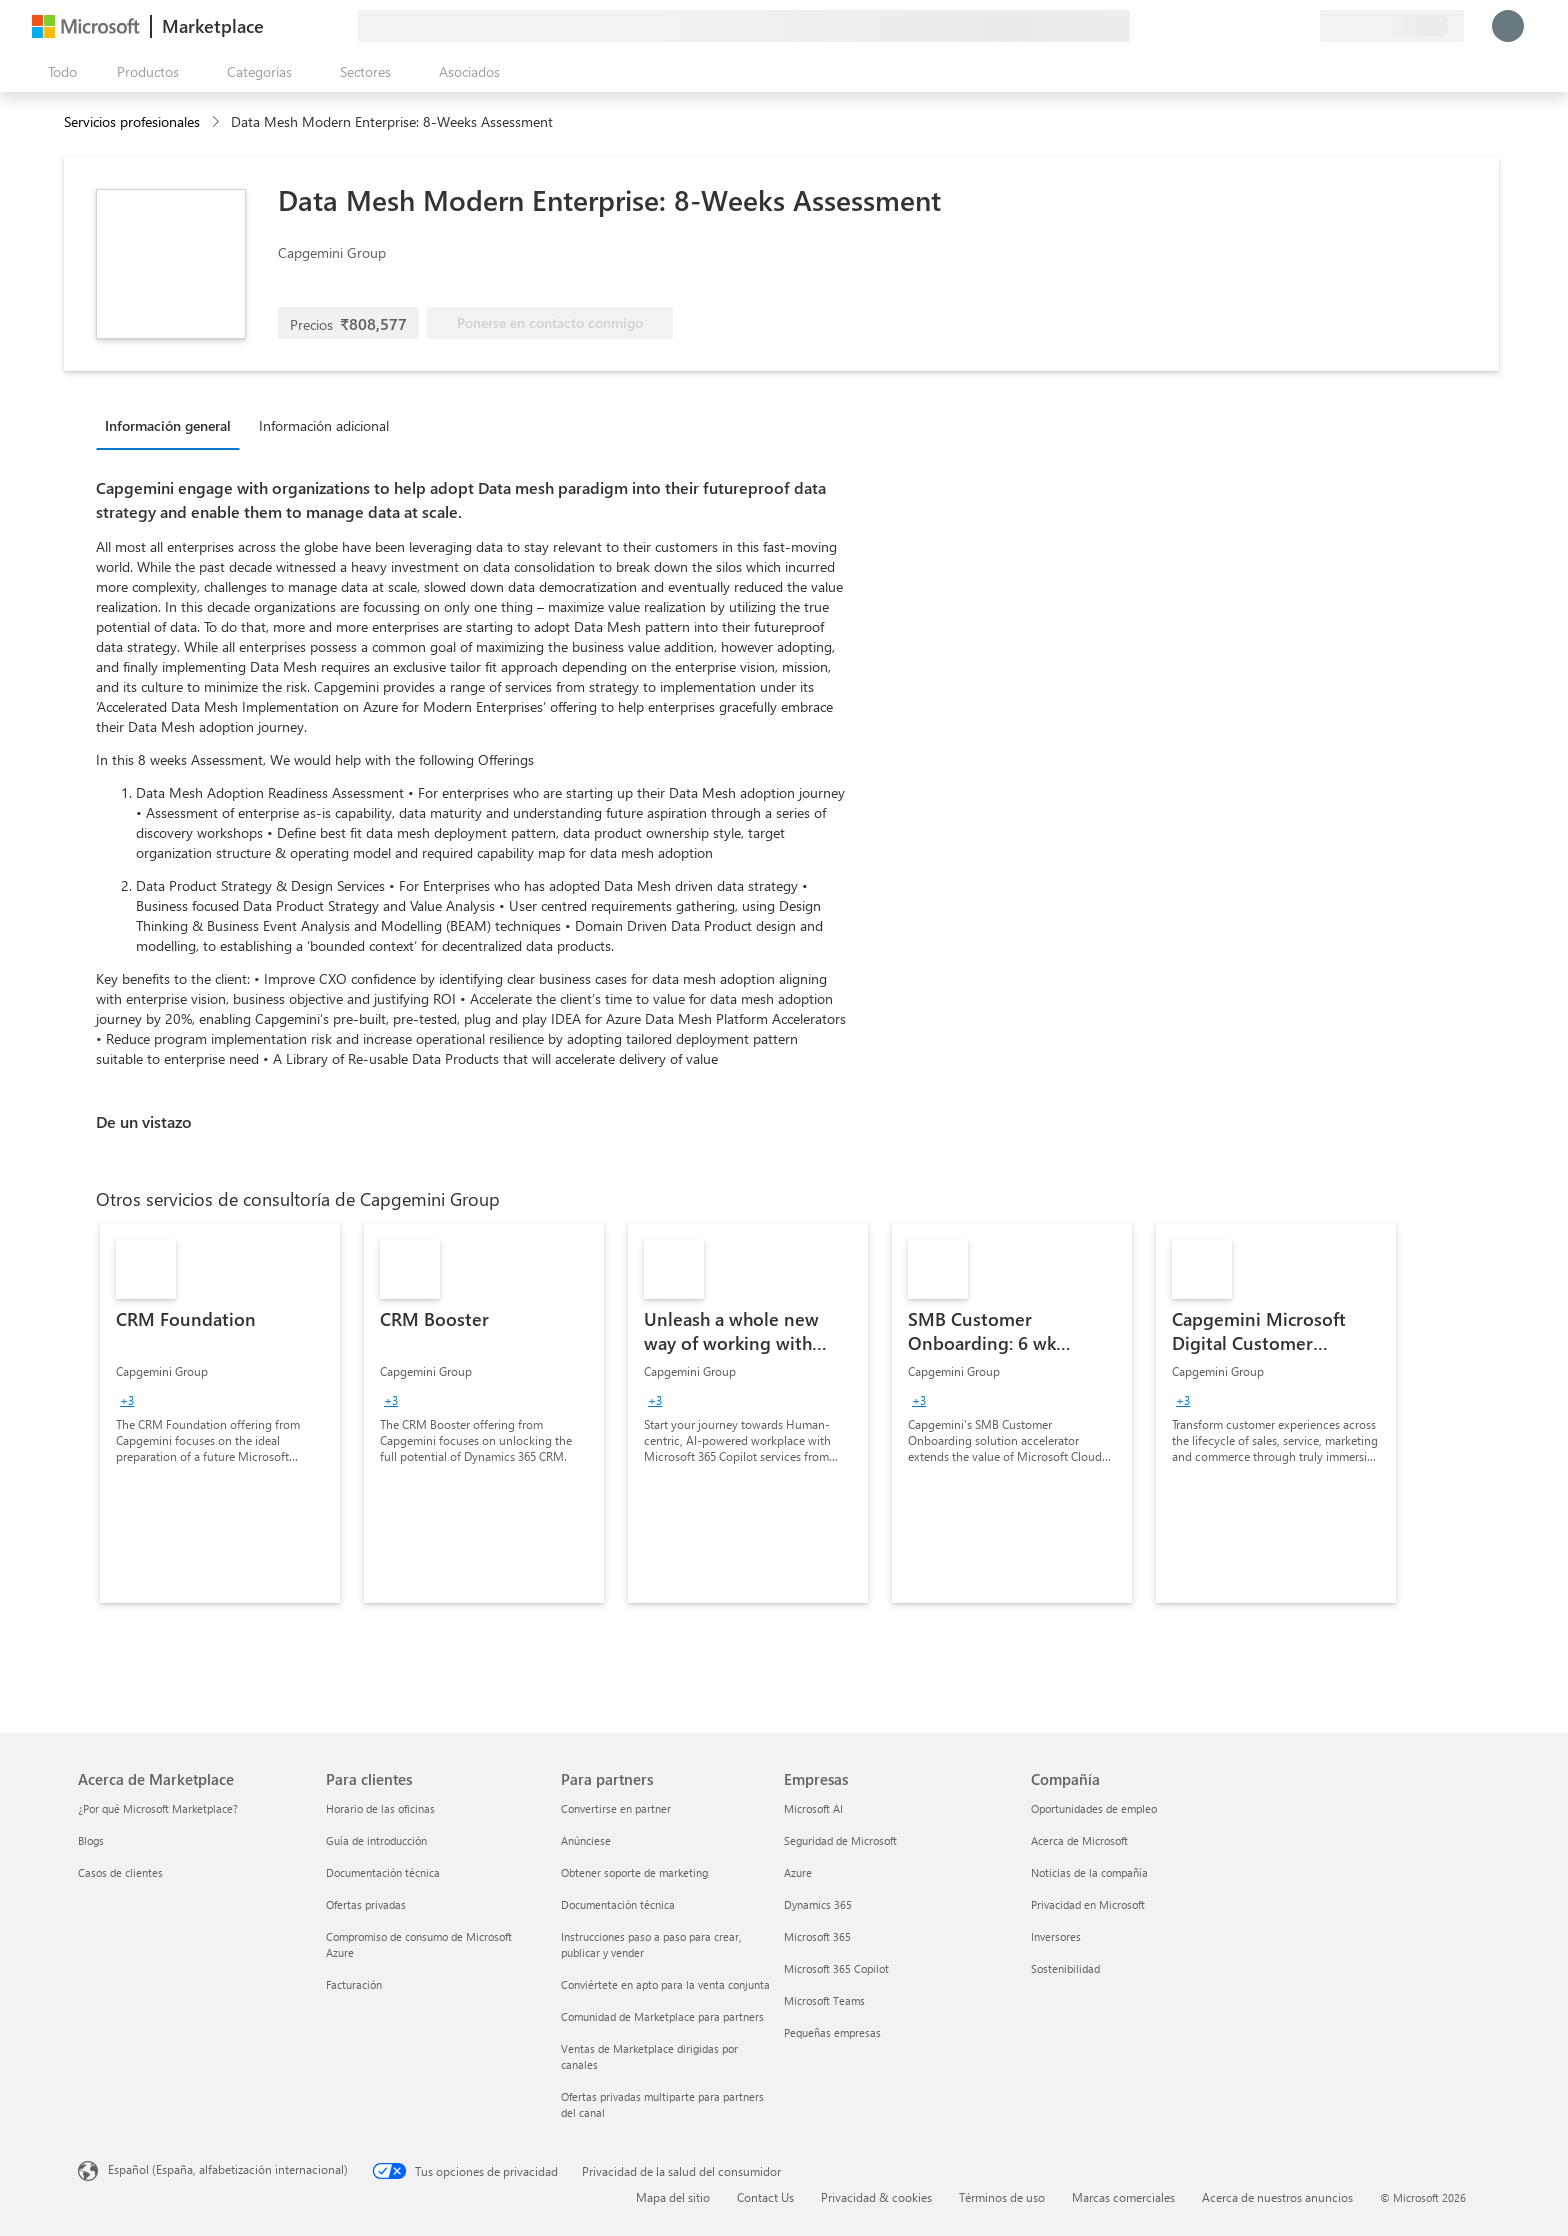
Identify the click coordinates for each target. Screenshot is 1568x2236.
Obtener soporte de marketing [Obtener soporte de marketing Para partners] (634, 1872)
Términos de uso (1002, 2197)
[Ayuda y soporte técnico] (1256, 26)
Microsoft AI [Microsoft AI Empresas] (813, 1808)
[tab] (173, 425)
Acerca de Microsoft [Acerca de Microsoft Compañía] (1079, 1840)
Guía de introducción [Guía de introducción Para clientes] (376, 1840)
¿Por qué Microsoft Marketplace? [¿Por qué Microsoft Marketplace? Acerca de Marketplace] (158, 1808)
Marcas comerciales (1123, 2197)
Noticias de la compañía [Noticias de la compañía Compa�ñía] (1089, 1872)
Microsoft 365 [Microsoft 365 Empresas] (817, 1936)
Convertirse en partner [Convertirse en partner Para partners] (616, 1808)
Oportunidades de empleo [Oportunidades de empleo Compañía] (1094, 1808)
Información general (168, 425)
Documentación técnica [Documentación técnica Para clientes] (383, 1872)
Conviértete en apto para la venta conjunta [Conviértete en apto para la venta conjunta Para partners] (665, 1984)
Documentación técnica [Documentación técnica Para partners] (618, 1904)
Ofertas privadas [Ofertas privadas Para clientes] (366, 1904)
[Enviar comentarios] (1232, 26)
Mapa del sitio (673, 2197)
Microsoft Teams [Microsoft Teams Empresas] (824, 2000)
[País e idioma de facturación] (1392, 26)
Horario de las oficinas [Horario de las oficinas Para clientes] (380, 1808)
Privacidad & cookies (876, 2197)
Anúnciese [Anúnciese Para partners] (586, 1840)
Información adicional (324, 425)
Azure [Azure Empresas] (798, 1872)
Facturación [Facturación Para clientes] (354, 1984)
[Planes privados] (1304, 26)
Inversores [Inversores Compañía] (1056, 1936)
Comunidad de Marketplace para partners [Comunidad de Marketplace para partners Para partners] (662, 2016)
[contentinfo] (217, 122)
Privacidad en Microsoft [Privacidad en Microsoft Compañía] (1088, 1904)
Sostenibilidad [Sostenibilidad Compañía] (1065, 1968)
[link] (220, 1413)
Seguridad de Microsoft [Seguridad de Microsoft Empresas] (840, 1840)
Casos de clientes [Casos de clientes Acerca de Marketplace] (120, 1872)
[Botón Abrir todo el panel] (58, 72)
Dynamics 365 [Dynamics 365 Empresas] (818, 1904)
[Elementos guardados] (1280, 26)
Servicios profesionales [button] (132, 121)
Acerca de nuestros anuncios (1277, 2197)
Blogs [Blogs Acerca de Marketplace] (91, 1840)
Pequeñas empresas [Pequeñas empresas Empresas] (832, 2032)
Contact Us (765, 2197)
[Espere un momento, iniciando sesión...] (1508, 26)
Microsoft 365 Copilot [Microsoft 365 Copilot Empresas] (836, 1968)
